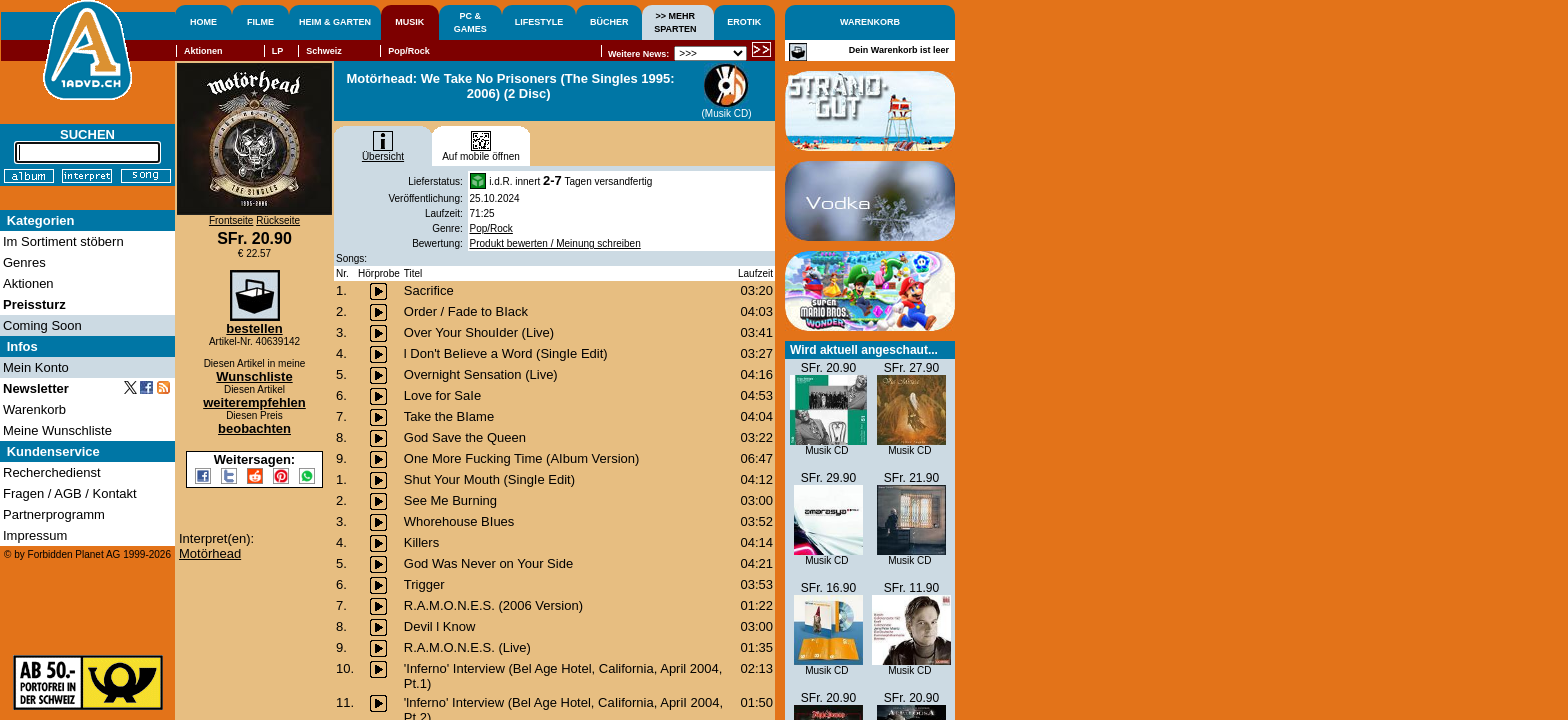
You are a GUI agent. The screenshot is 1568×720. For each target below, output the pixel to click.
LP (278, 51)
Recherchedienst (52, 472)
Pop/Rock (491, 228)
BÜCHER (609, 22)
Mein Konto (36, 367)
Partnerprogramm (54, 514)
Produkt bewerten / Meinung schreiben (555, 243)
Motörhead (210, 553)
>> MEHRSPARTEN (675, 22)
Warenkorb (34, 409)
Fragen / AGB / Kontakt (70, 493)
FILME (260, 22)
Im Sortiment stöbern (63, 241)
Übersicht (383, 152)
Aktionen (203, 51)
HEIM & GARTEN (335, 22)
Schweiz (324, 51)
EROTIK (744, 22)
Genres (24, 262)
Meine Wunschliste (57, 430)
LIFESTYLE (539, 22)
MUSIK (409, 22)
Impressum (35, 535)
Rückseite (278, 220)
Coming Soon (42, 325)
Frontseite (231, 220)
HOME (203, 22)
